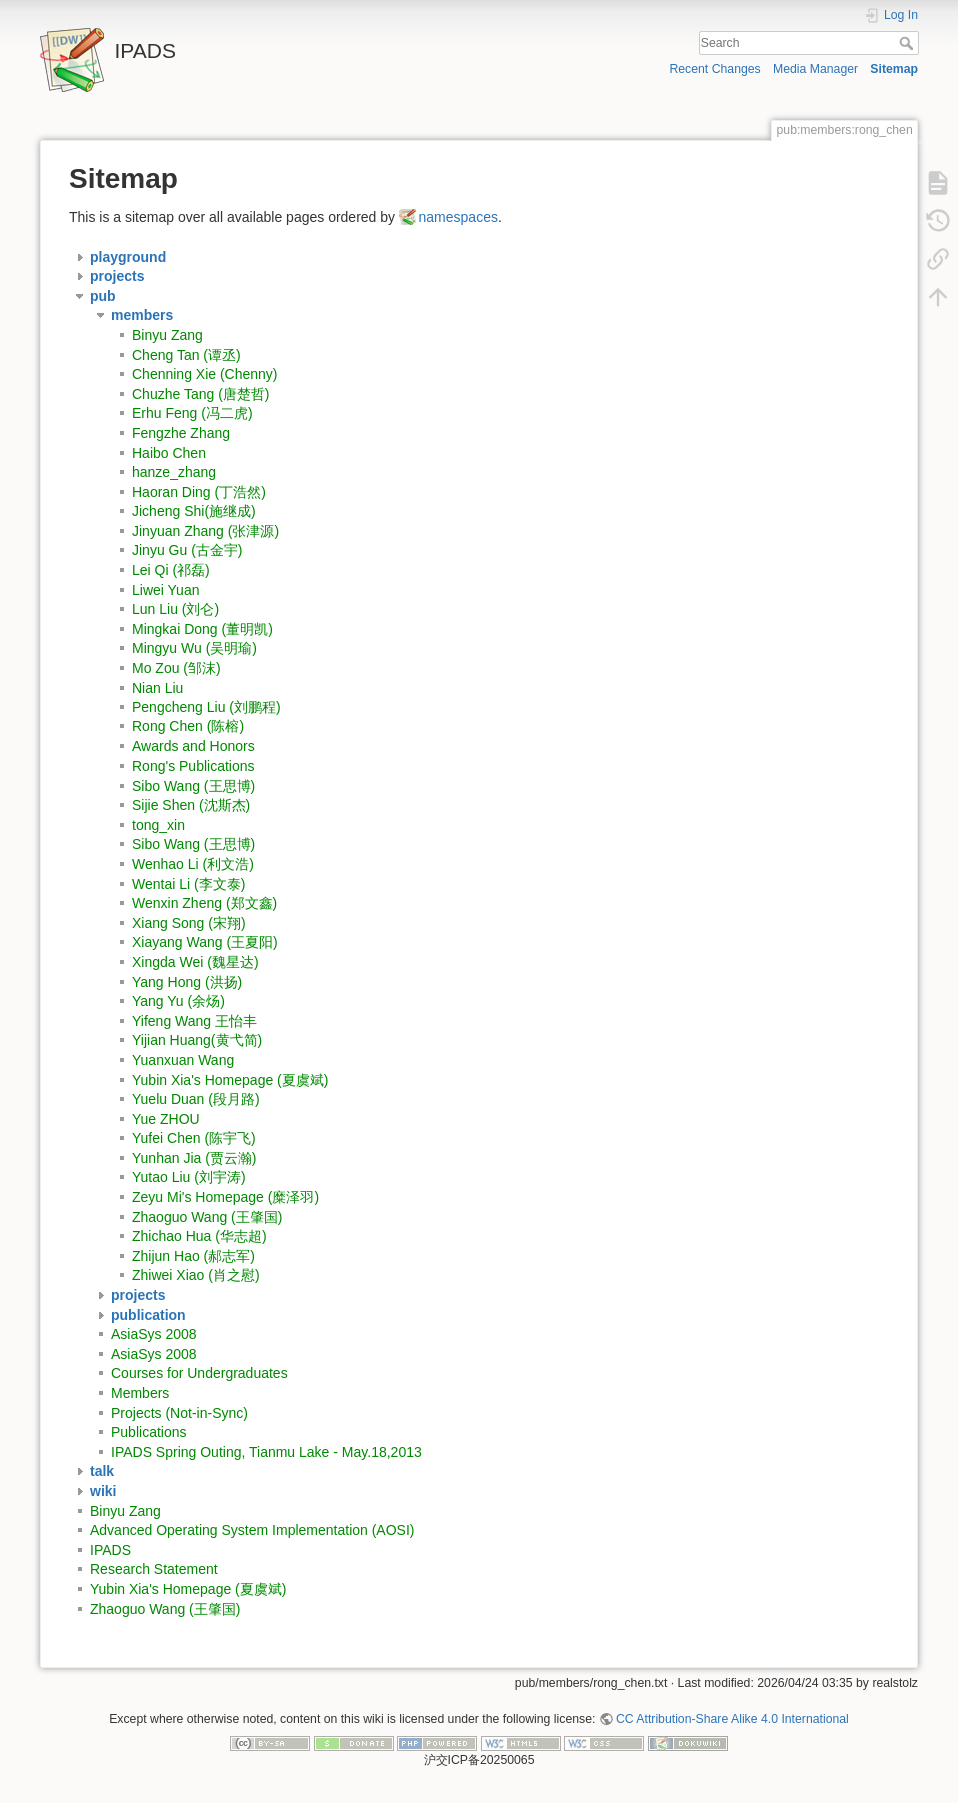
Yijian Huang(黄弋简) (197, 1040)
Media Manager (815, 69)
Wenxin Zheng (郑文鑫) (204, 903)
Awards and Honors (193, 746)
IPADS (110, 1550)
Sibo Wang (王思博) (193, 786)
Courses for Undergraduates (199, 1373)
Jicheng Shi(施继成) (194, 511)
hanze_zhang (174, 472)
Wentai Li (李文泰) (188, 884)
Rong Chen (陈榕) (188, 727)
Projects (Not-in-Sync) (179, 1413)
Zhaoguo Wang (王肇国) (207, 1217)
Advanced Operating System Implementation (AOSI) (252, 1530)
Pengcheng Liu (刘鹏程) (206, 707)
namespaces (458, 217)
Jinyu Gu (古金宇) (187, 550)
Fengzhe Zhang (181, 433)
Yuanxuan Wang (183, 1060)
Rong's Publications (193, 766)
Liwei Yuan (165, 590)
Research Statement (154, 1569)
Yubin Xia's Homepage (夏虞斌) (230, 1080)
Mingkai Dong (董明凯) (202, 629)
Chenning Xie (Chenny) (205, 374)
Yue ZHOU (166, 1119)
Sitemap (894, 69)
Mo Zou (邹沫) (176, 668)
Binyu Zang (167, 335)
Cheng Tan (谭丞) (186, 355)
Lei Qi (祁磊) (171, 570)
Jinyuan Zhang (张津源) (205, 531)
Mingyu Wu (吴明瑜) (194, 648)
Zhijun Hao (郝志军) (193, 1256)
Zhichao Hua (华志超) (199, 1236)
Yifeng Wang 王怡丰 (194, 1021)
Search (908, 43)
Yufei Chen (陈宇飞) (194, 1138)
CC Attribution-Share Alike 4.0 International (732, 1719)
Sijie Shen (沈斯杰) (191, 805)
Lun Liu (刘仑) (175, 609)
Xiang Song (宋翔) (189, 923)
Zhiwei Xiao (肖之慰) (196, 1275)
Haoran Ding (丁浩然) (199, 492)
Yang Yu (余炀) (178, 1001)
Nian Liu (157, 688)
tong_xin (158, 825)
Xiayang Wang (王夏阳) (205, 942)
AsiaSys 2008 (154, 1334)
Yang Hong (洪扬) (187, 982)
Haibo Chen (169, 453)
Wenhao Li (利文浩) (193, 864)
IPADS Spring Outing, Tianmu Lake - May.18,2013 (266, 1452)
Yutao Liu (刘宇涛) (189, 1177)
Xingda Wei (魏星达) (195, 962)
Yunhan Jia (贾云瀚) (194, 1158)
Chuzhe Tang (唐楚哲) (200, 394)
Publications (149, 1432)
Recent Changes (714, 69)
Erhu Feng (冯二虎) (192, 413)
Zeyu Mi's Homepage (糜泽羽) (225, 1197)
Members (140, 1393)
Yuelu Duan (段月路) (196, 1099)
